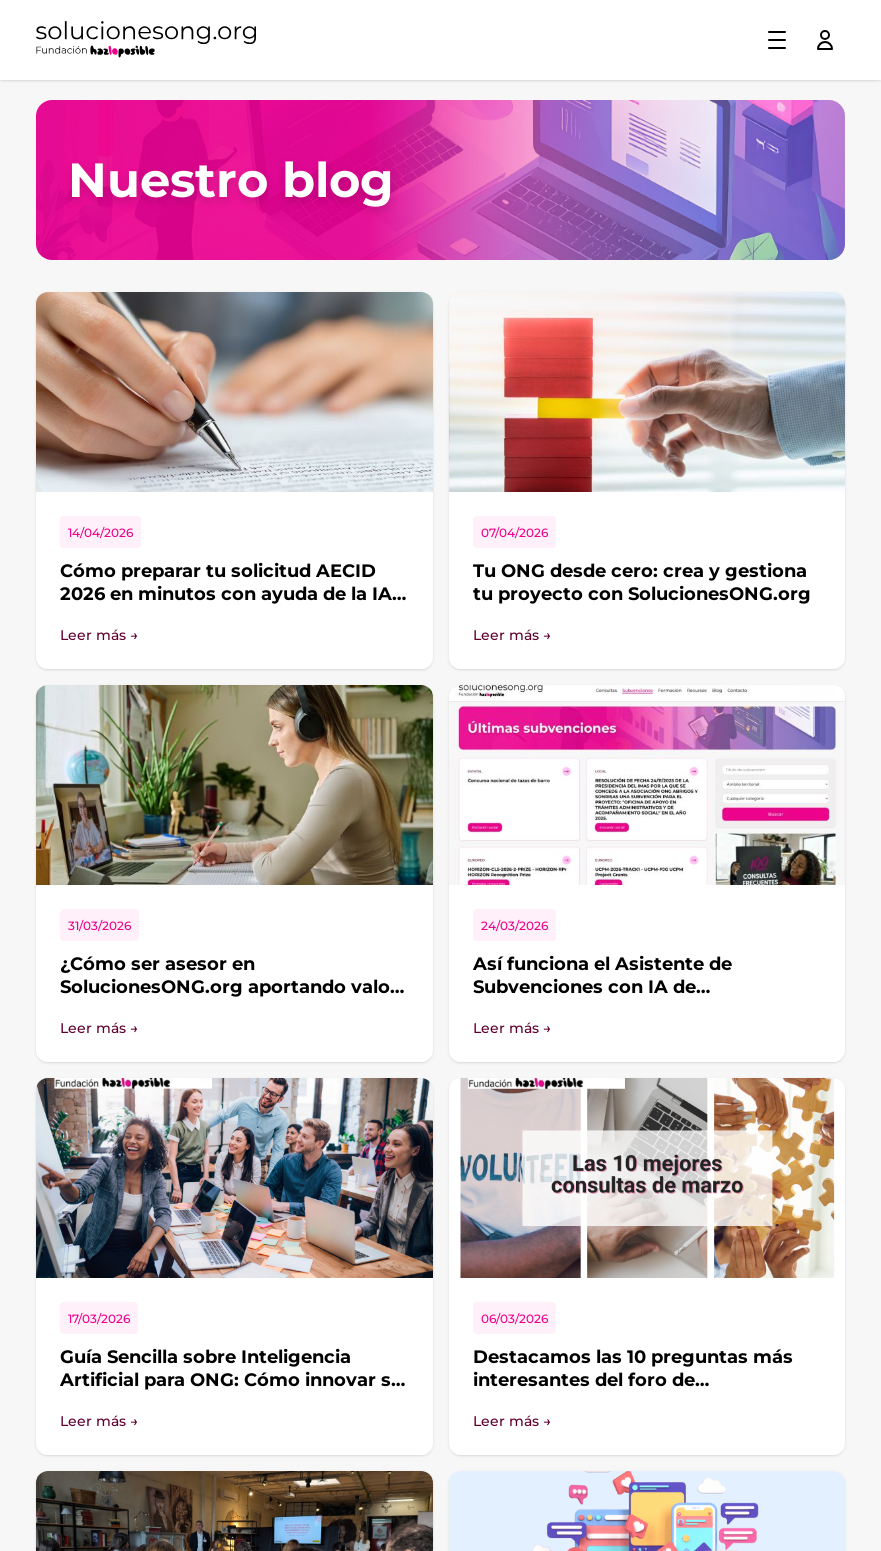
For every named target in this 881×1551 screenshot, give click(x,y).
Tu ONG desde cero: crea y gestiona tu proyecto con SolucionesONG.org (642, 582)
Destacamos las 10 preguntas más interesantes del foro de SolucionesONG (633, 1379)
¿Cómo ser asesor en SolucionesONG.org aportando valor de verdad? (229, 986)
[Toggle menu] (777, 40)
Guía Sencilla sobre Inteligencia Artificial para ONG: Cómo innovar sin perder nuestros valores (234, 1379)
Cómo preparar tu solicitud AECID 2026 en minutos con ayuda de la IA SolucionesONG (226, 593)
